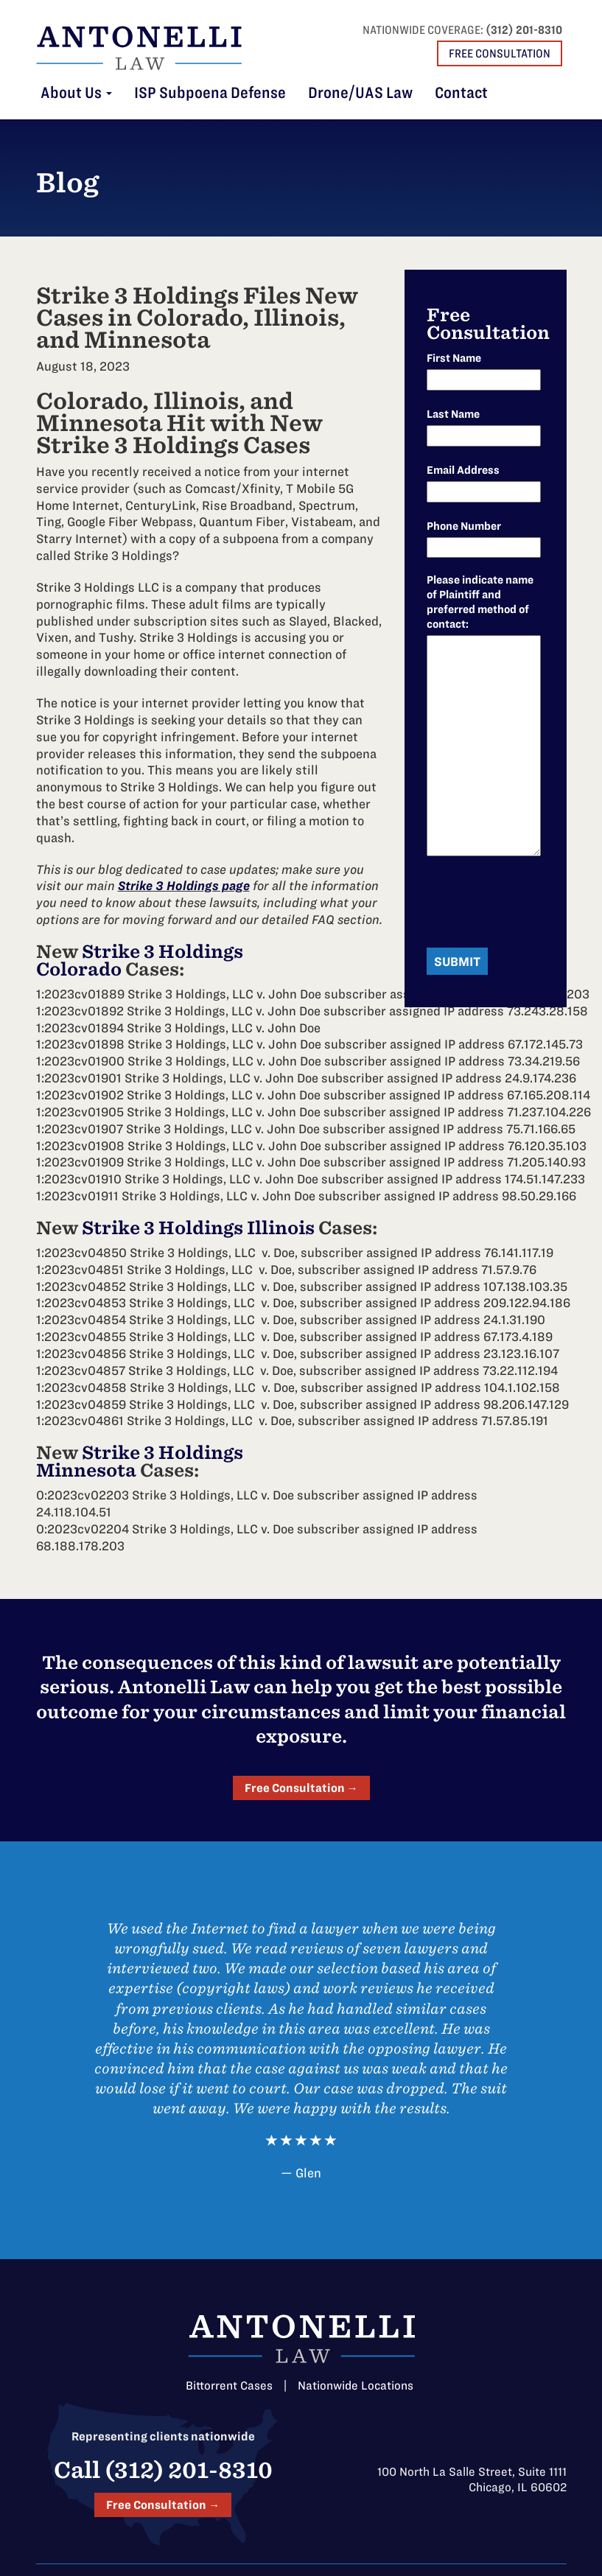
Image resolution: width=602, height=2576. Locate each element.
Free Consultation (499, 53)
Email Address (463, 470)
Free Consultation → (301, 1788)
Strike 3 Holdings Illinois (198, 1228)
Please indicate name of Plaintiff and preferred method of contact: (480, 602)
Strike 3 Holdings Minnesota (139, 1461)
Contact (461, 93)
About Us (76, 93)
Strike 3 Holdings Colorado (139, 960)
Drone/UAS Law (360, 93)
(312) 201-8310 (524, 30)
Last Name (453, 414)
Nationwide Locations (355, 2385)
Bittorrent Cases (229, 2385)
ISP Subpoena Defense (210, 93)
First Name (454, 358)
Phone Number (464, 526)
